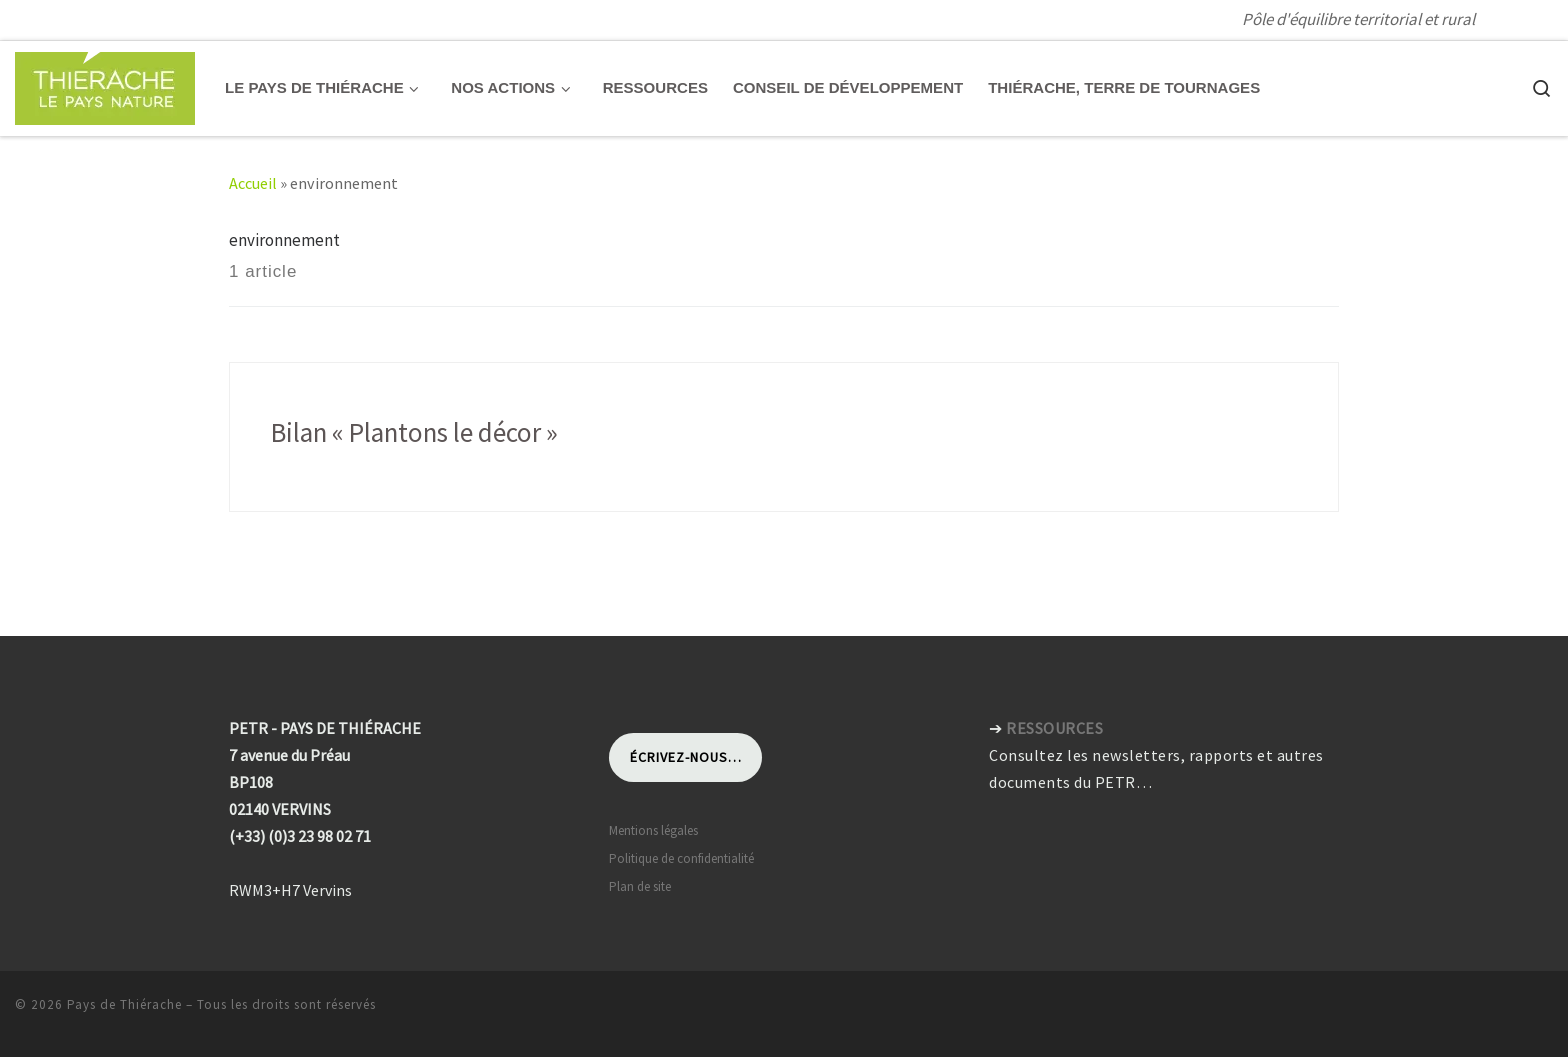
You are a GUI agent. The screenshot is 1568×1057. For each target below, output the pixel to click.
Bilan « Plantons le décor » (414, 432)
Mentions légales (653, 830)
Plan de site (640, 886)
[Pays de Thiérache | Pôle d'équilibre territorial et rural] (105, 84)
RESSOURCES (1054, 728)
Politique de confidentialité (681, 858)
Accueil (253, 183)
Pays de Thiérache (124, 1004)
